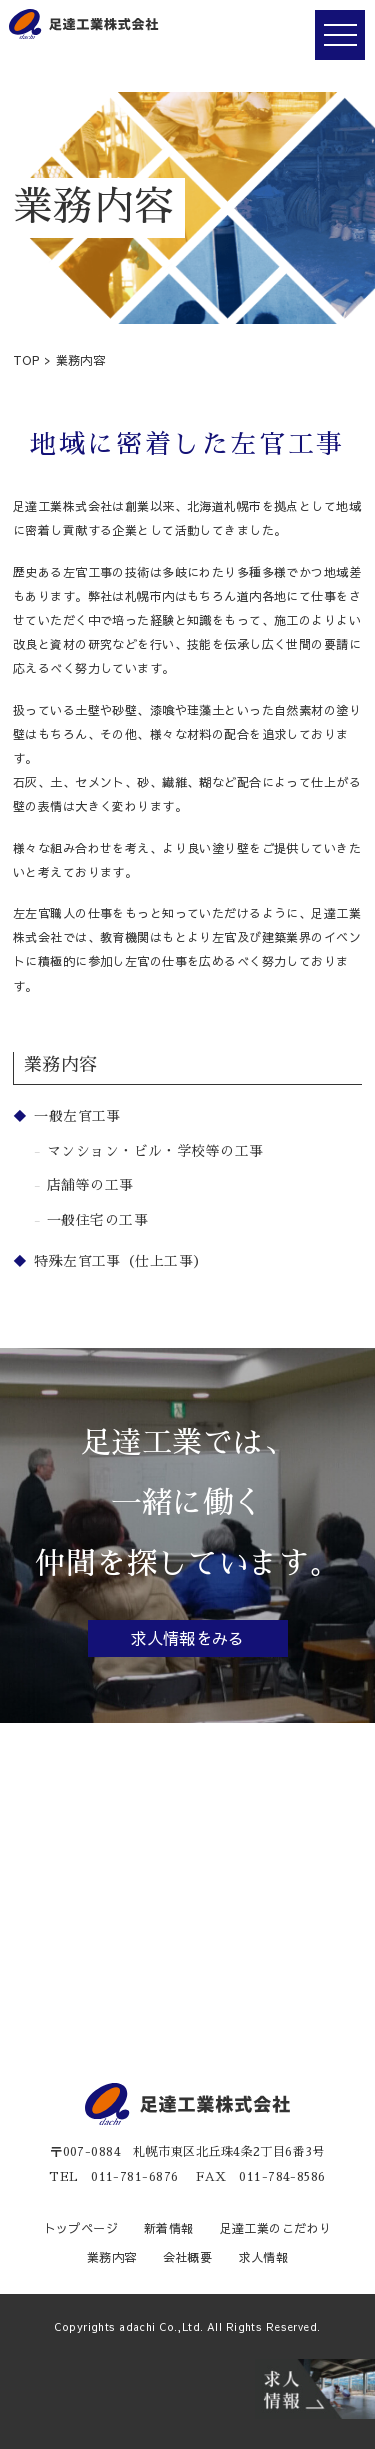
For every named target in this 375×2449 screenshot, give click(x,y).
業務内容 (112, 2257)
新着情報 (169, 2228)
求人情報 (263, 2257)
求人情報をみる (187, 1638)
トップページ (81, 2228)
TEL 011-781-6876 (113, 2177)
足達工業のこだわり (276, 2228)
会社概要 (188, 2257)
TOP (26, 360)
